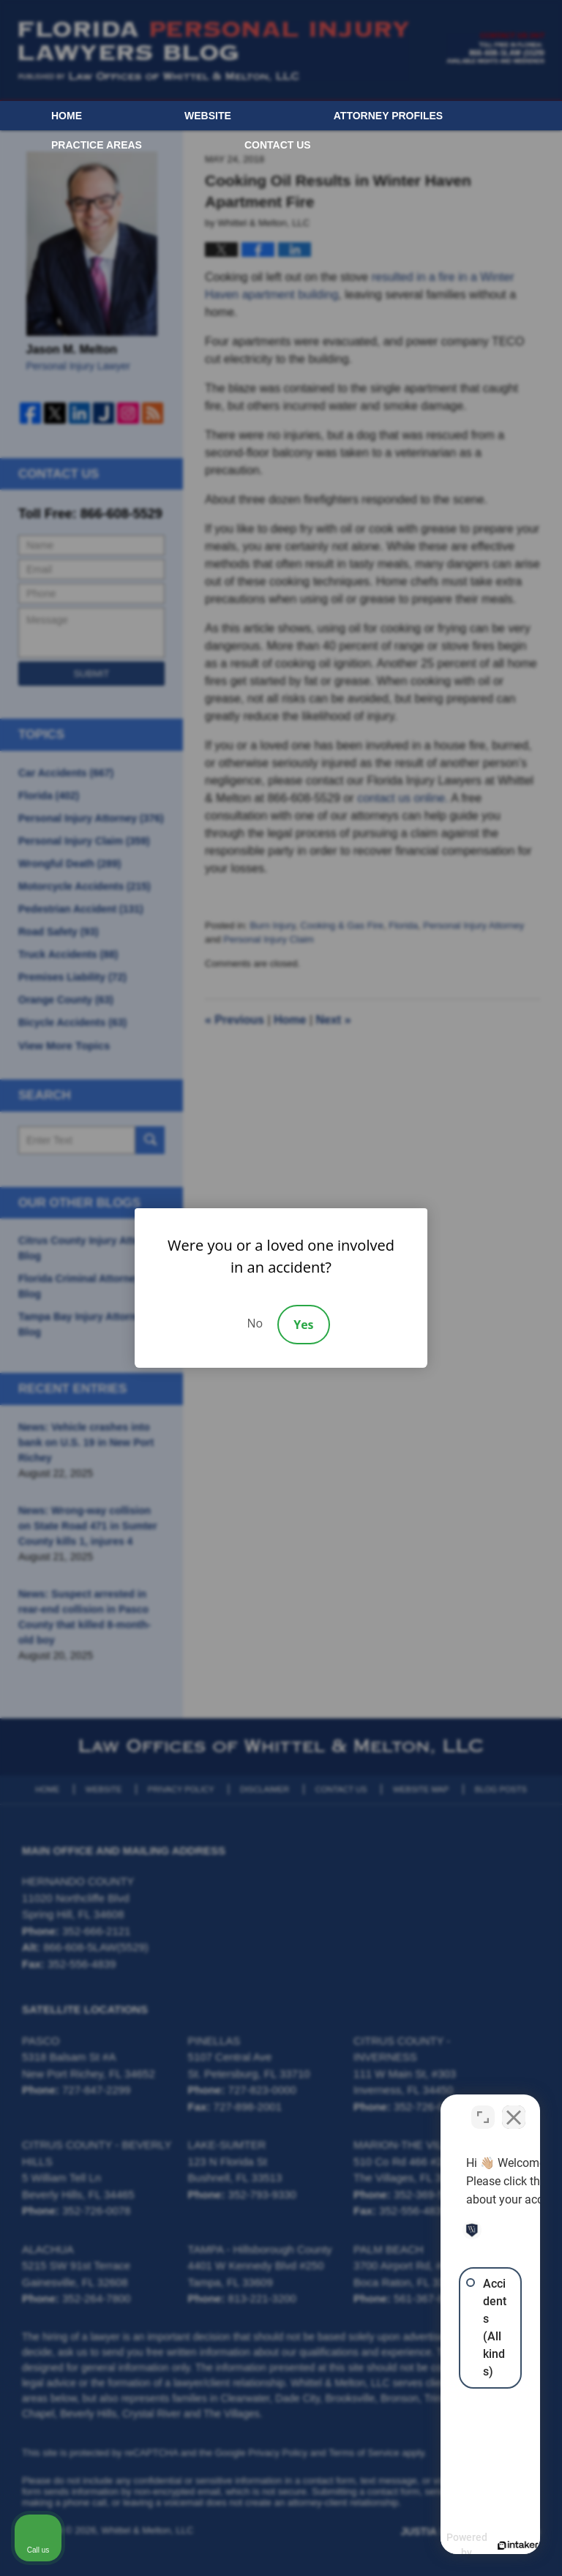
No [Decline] (255, 1323)
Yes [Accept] (303, 1325)
